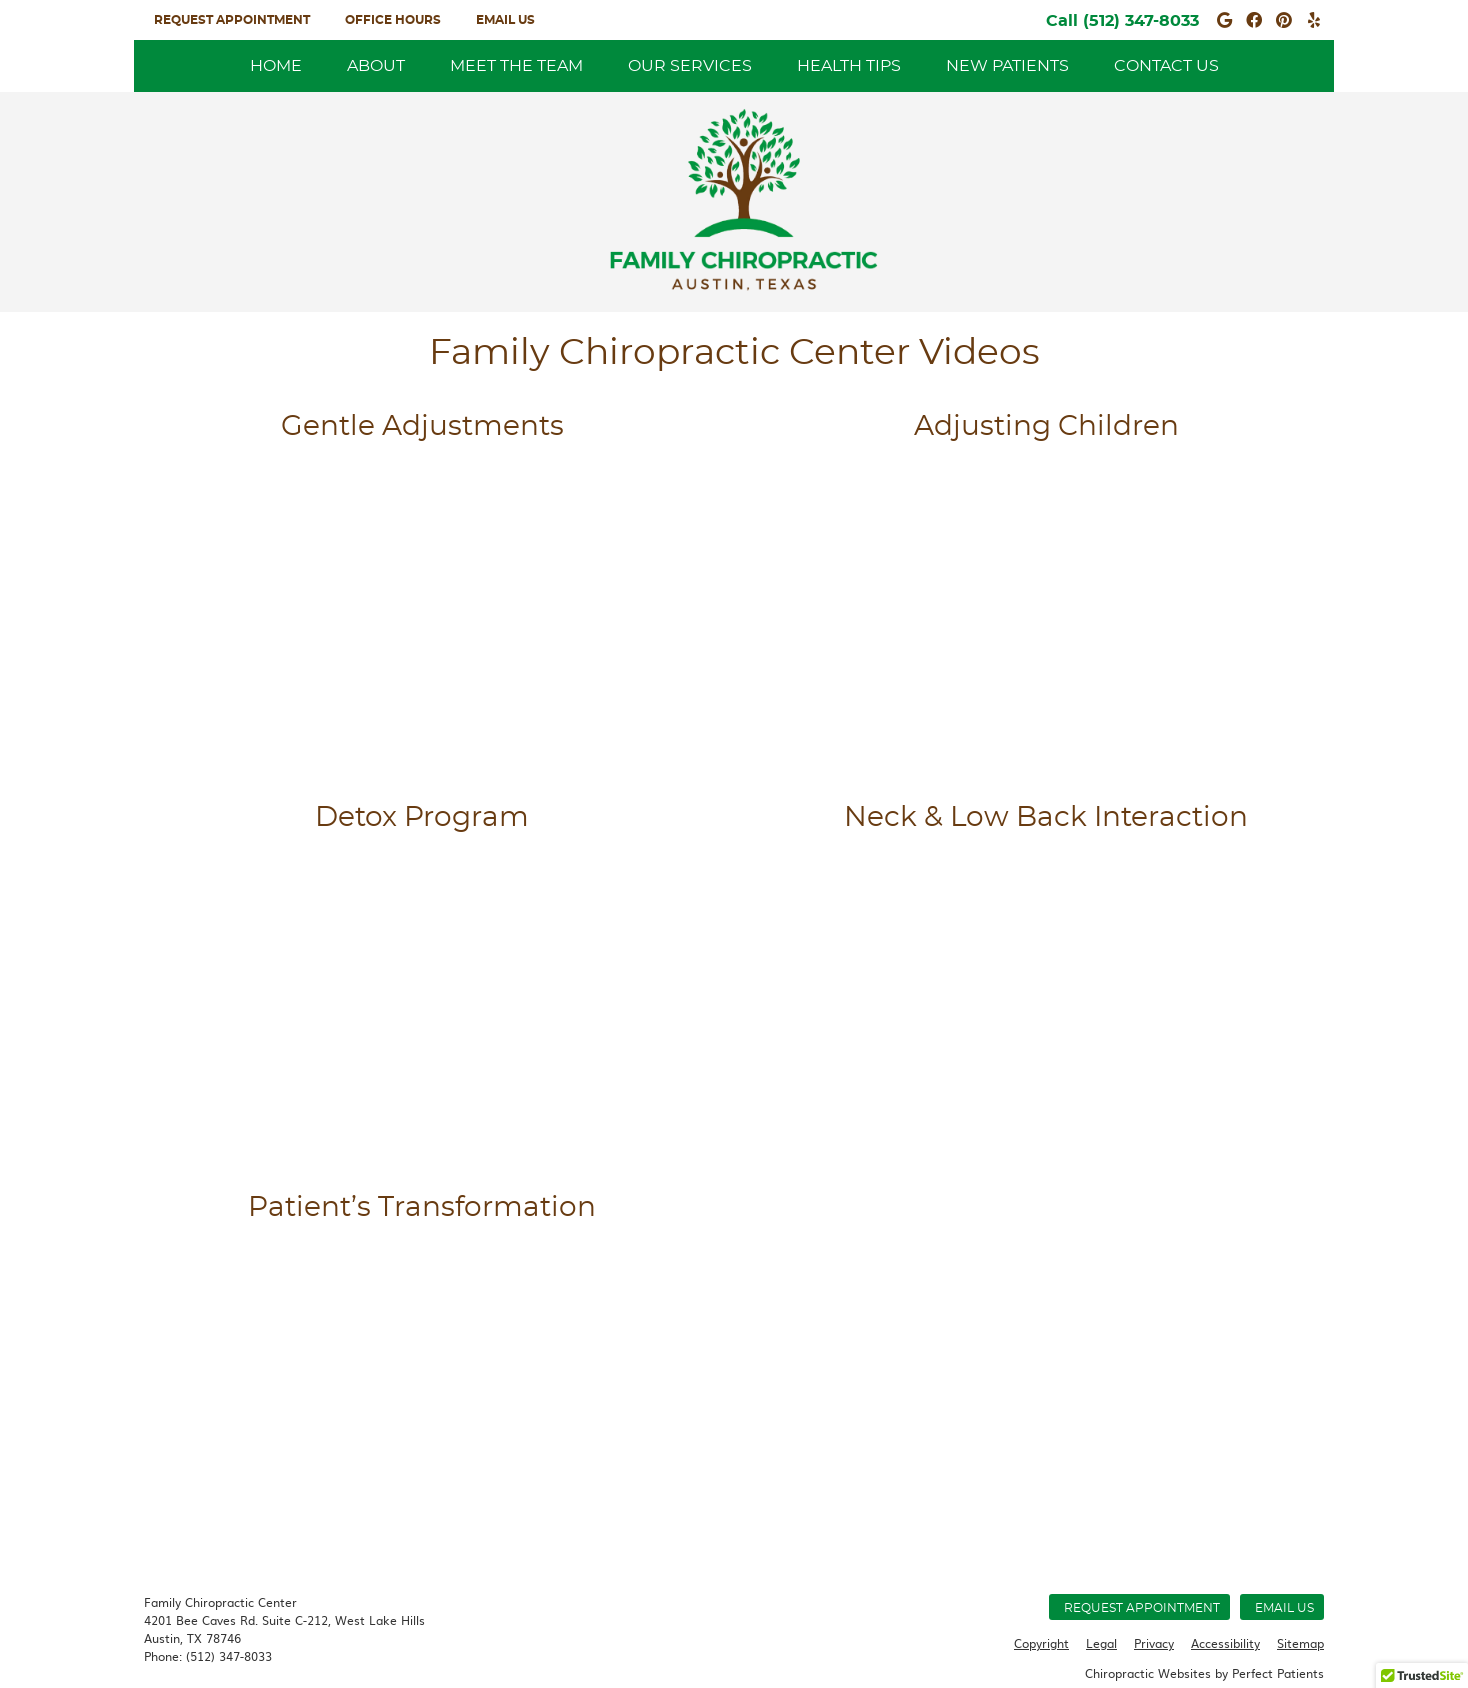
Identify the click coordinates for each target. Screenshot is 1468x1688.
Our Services (690, 66)
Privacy (1154, 1643)
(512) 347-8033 (1141, 21)
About (376, 66)
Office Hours (393, 20)
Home (276, 66)
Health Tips (849, 66)
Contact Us (1166, 66)
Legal (1101, 1643)
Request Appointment (232, 20)
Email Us (505, 20)
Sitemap (1300, 1643)
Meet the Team (516, 66)
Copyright (1041, 1643)
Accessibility (1225, 1643)
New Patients (1007, 66)
